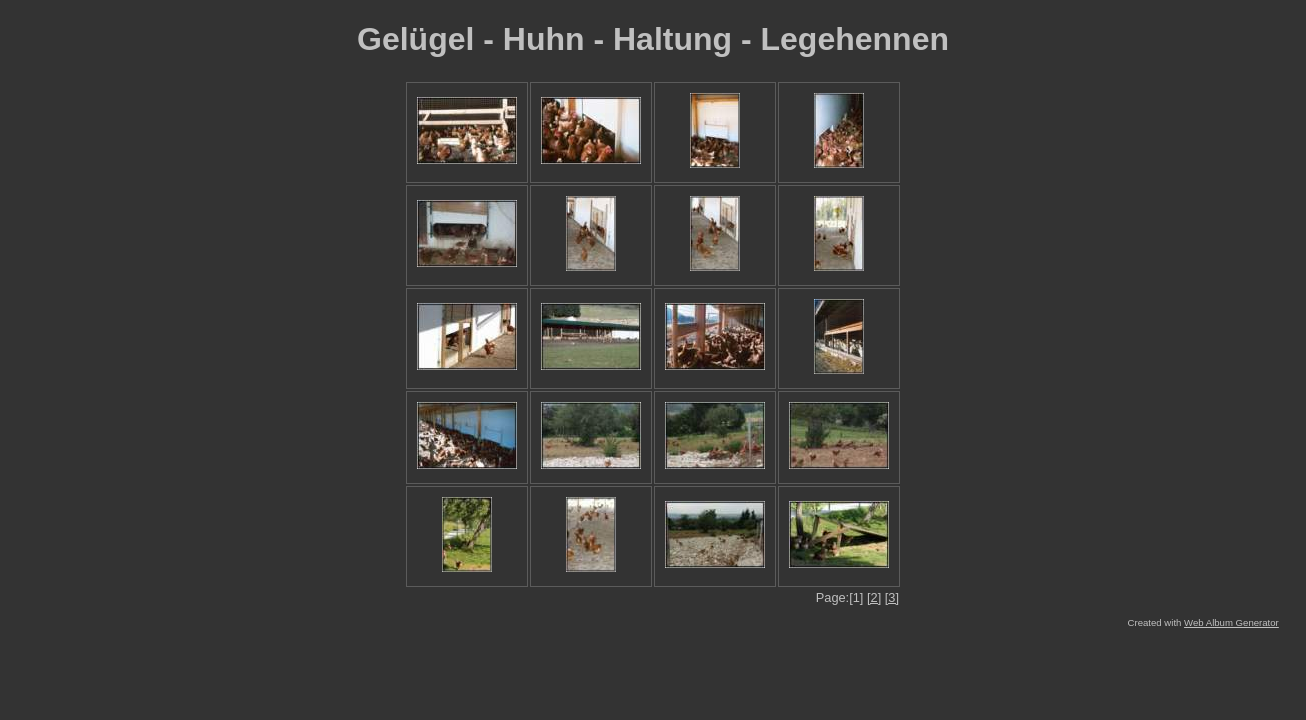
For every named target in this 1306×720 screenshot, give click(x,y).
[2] (874, 597)
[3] (892, 597)
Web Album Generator (1231, 622)
